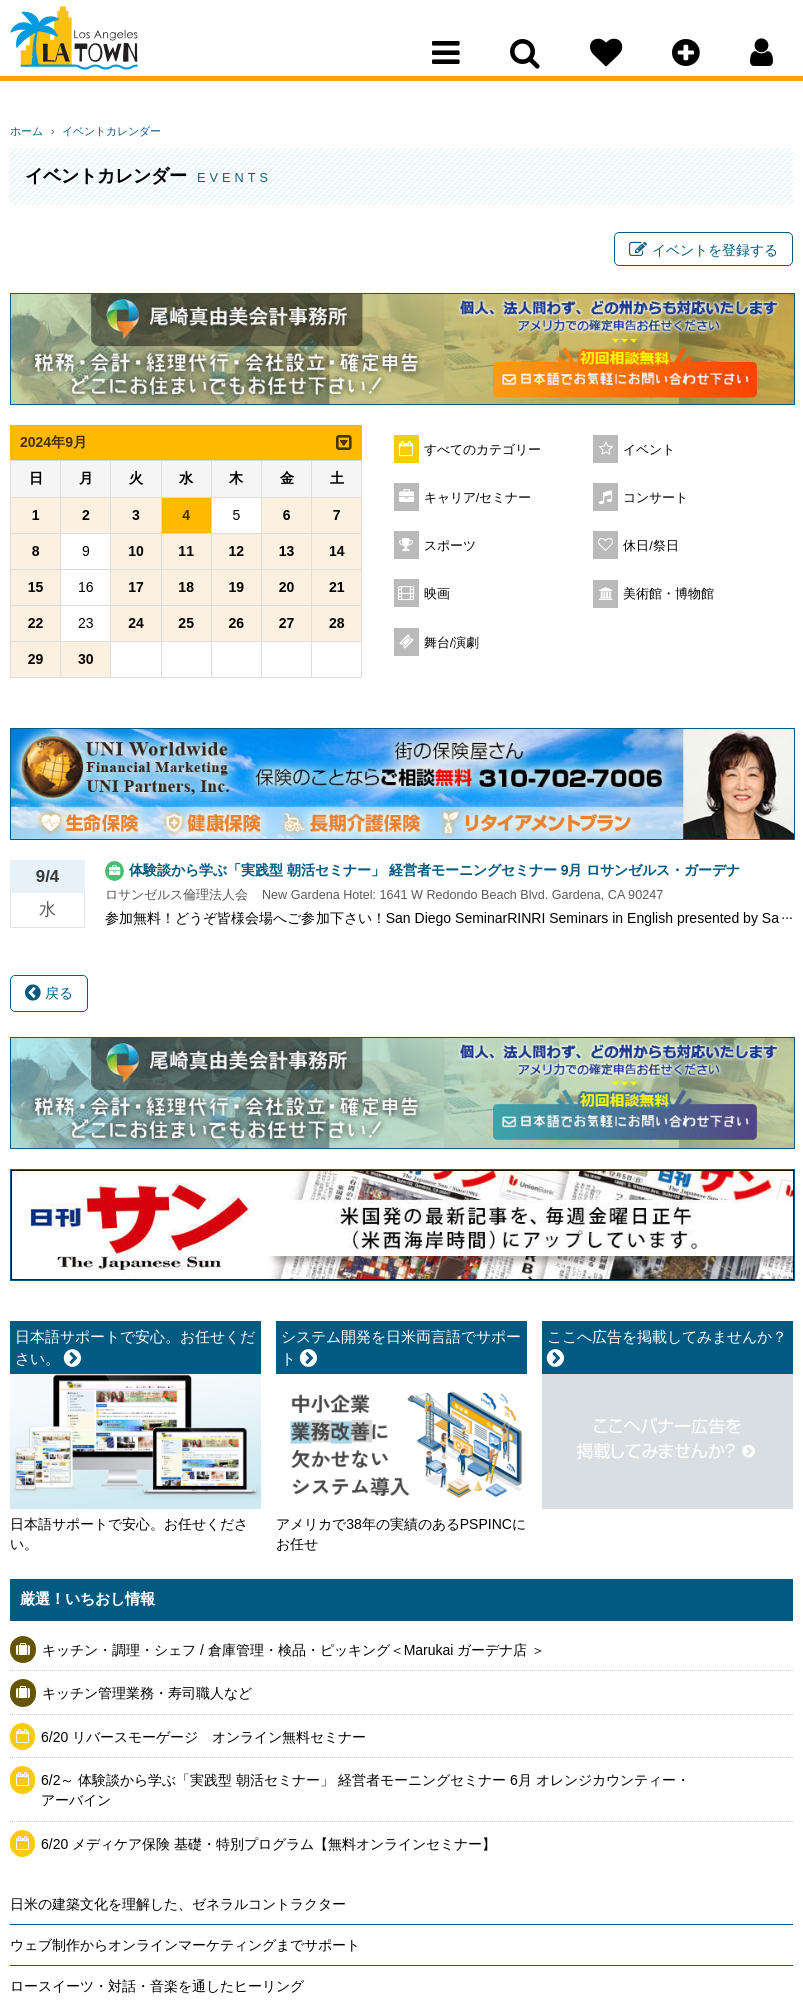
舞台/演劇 (452, 649)
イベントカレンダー (102, 131)
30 (86, 665)
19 (237, 593)
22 (36, 629)
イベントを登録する (703, 253)
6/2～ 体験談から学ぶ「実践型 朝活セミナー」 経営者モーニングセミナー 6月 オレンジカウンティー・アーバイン (365, 1796)
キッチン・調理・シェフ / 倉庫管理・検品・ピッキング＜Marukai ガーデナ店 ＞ (293, 1655)
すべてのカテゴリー (482, 456)
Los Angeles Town (97, 55)
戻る (49, 999)
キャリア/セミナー (478, 504)
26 (237, 629)
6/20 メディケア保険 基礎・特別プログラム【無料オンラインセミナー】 (268, 1849)
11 (186, 557)
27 (287, 629)
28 (337, 629)
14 (337, 557)
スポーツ (450, 552)
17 (136, 593)
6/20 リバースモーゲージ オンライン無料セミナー (203, 1743)
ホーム (26, 131)
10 (136, 557)
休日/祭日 (651, 552)
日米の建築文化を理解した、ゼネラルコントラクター (178, 1910)
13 (287, 557)
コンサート (655, 504)
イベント (649, 456)
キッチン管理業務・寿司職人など (147, 1699)
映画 (437, 600)
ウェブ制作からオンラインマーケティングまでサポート (185, 1951)
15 (36, 593)
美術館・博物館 (668, 600)
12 (237, 557)
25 (186, 629)
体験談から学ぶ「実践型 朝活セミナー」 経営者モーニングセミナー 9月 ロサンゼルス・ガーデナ (434, 876)
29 (36, 665)
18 (186, 593)
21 (337, 593)
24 (136, 629)
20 (287, 593)
